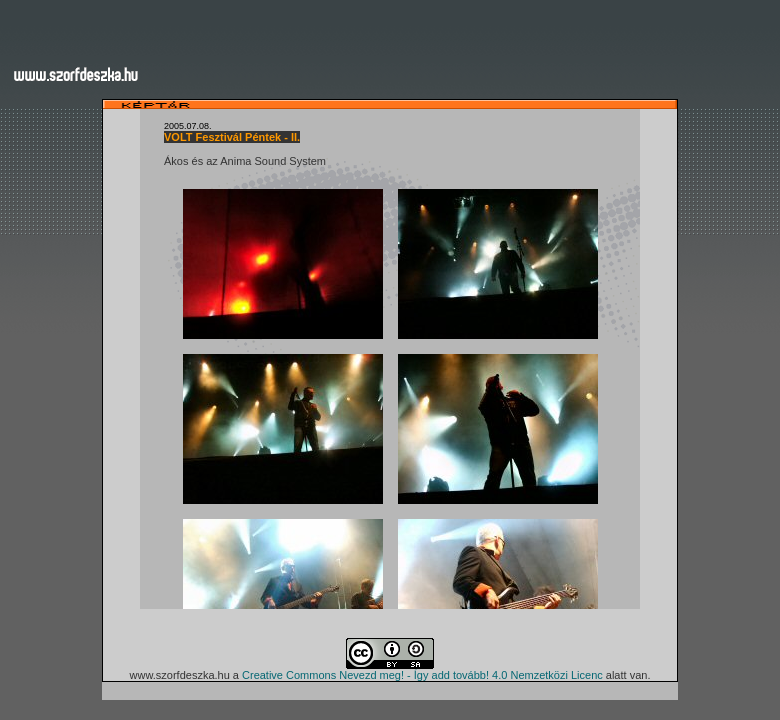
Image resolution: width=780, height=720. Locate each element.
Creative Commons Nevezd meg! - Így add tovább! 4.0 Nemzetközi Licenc (422, 675)
